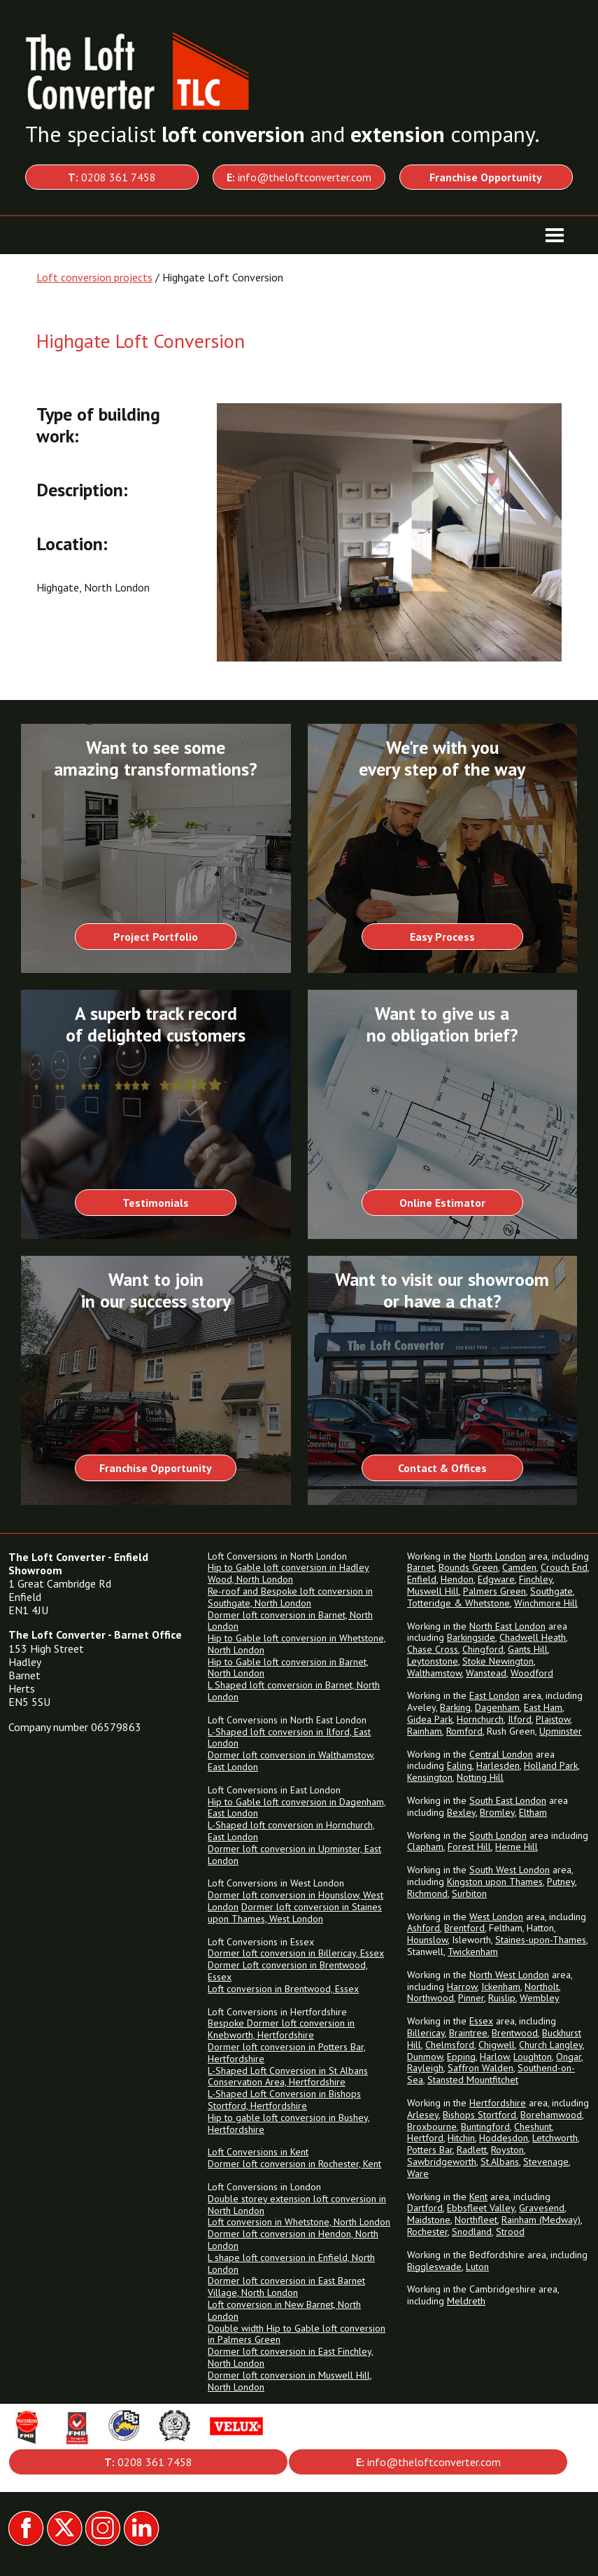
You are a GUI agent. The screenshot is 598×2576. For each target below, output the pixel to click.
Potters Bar (430, 2149)
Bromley (497, 1812)
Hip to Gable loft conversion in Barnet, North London (288, 1668)
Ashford (423, 1927)
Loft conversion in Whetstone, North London (299, 2222)
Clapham (425, 1846)
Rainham (424, 1731)
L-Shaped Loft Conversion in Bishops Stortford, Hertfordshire (284, 2099)
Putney (561, 1881)
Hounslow (427, 1939)
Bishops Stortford (479, 2114)
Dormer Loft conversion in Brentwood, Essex (288, 1971)
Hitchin (461, 2138)
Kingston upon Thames (495, 1881)
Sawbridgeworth (441, 2161)
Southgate (551, 1591)
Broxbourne (432, 2126)
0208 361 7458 (112, 177)
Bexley (461, 1812)
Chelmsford (449, 2044)
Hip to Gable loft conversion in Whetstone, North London (297, 1644)
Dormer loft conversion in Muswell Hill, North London (290, 2381)
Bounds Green (468, 1567)
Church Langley (551, 2044)
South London (498, 1835)
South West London (509, 1869)
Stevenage (546, 2161)
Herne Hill (516, 1846)
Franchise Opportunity (155, 1468)
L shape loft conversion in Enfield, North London (291, 2263)
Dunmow (425, 2056)
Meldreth (466, 2301)
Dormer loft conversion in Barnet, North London (290, 1621)
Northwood (430, 1997)
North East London (507, 1626)
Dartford (425, 2208)
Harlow (494, 2056)
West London (496, 1916)
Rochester (427, 2231)
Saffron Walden (480, 2068)
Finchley (536, 1579)
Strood (510, 2231)
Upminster (560, 1731)
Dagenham (497, 1707)
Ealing (459, 1765)
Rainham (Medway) (541, 2219)
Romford (464, 1731)
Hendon (457, 1579)
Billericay (426, 2032)
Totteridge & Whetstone (458, 1603)
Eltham (533, 1812)
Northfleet (476, 2219)
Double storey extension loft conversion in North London (297, 2204)
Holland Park (551, 1765)
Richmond (427, 1893)
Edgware (496, 1579)
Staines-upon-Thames (540, 1939)
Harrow (462, 1986)
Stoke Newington (498, 1661)
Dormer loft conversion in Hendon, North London (293, 2239)
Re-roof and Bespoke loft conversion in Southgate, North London (290, 1597)
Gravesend (541, 2208)
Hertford (425, 2138)
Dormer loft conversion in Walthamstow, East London (291, 1761)
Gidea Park (430, 1719)
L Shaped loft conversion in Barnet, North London (294, 1691)
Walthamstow (434, 1673)
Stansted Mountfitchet (472, 2079)
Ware (418, 2173)
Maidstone (428, 2219)
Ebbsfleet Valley (481, 2208)
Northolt (542, 1986)
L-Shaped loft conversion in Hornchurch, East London (291, 1831)
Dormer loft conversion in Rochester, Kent (294, 2163)
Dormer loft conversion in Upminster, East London (294, 1854)
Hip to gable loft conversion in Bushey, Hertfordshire (289, 2123)
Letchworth (555, 2138)
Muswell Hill (433, 1591)
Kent (478, 2196)
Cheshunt (533, 2126)
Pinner (471, 1997)
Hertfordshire (497, 2102)
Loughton (532, 2056)
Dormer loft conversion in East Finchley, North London (290, 2357)
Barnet (420, 1567)
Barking (455, 1707)
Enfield (421, 1579)
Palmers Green (494, 1591)
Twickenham (473, 1951)
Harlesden (498, 1765)
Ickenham (500, 1986)
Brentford (464, 1927)
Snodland (472, 2231)
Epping (461, 2056)
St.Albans (499, 2161)
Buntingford (485, 2126)
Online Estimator (442, 1203)
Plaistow (553, 1719)
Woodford (532, 1673)
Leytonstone (432, 1661)
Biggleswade (434, 2266)
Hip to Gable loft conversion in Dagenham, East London (297, 1807)
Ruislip (501, 1997)
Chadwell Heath (532, 1637)
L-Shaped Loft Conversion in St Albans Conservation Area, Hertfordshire (288, 2076)
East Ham (543, 1707)
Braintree (468, 2032)
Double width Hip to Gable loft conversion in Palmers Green (296, 2334)
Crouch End (564, 1567)
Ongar (568, 2056)
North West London (509, 1974)
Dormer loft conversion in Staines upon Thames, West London (295, 1912)
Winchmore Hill (546, 1603)
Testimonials (155, 1203)
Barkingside (471, 1637)
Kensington (430, 1777)
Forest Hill (469, 1846)
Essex (481, 2021)
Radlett (472, 2149)
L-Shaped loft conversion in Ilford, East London (289, 1738)
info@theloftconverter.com (299, 177)
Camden (519, 1567)
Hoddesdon (503, 2138)
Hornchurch (480, 1719)
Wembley (540, 1997)
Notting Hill (480, 1777)
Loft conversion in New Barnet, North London (284, 2310)
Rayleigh (425, 2068)
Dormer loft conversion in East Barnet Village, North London (286, 2286)
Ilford (520, 1719)
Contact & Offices (442, 1468)
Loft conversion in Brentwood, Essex (283, 1988)
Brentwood (515, 2032)
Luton (477, 2266)
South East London (507, 1800)
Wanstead (486, 1673)
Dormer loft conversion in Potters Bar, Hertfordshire (287, 2052)
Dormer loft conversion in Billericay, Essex (296, 1953)
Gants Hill (528, 1649)
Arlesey (423, 2114)
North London (497, 1556)
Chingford (483, 1649)
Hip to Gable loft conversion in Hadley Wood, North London (288, 1573)
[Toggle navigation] (554, 235)
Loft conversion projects (94, 277)
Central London (501, 1754)
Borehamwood (551, 2114)
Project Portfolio (155, 937)
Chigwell (496, 2044)
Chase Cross (432, 1649)
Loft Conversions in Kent (258, 2152)
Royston (507, 2149)
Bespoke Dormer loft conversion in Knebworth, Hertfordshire (281, 2029)
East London (494, 1695)
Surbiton (469, 1893)
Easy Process (442, 937)
